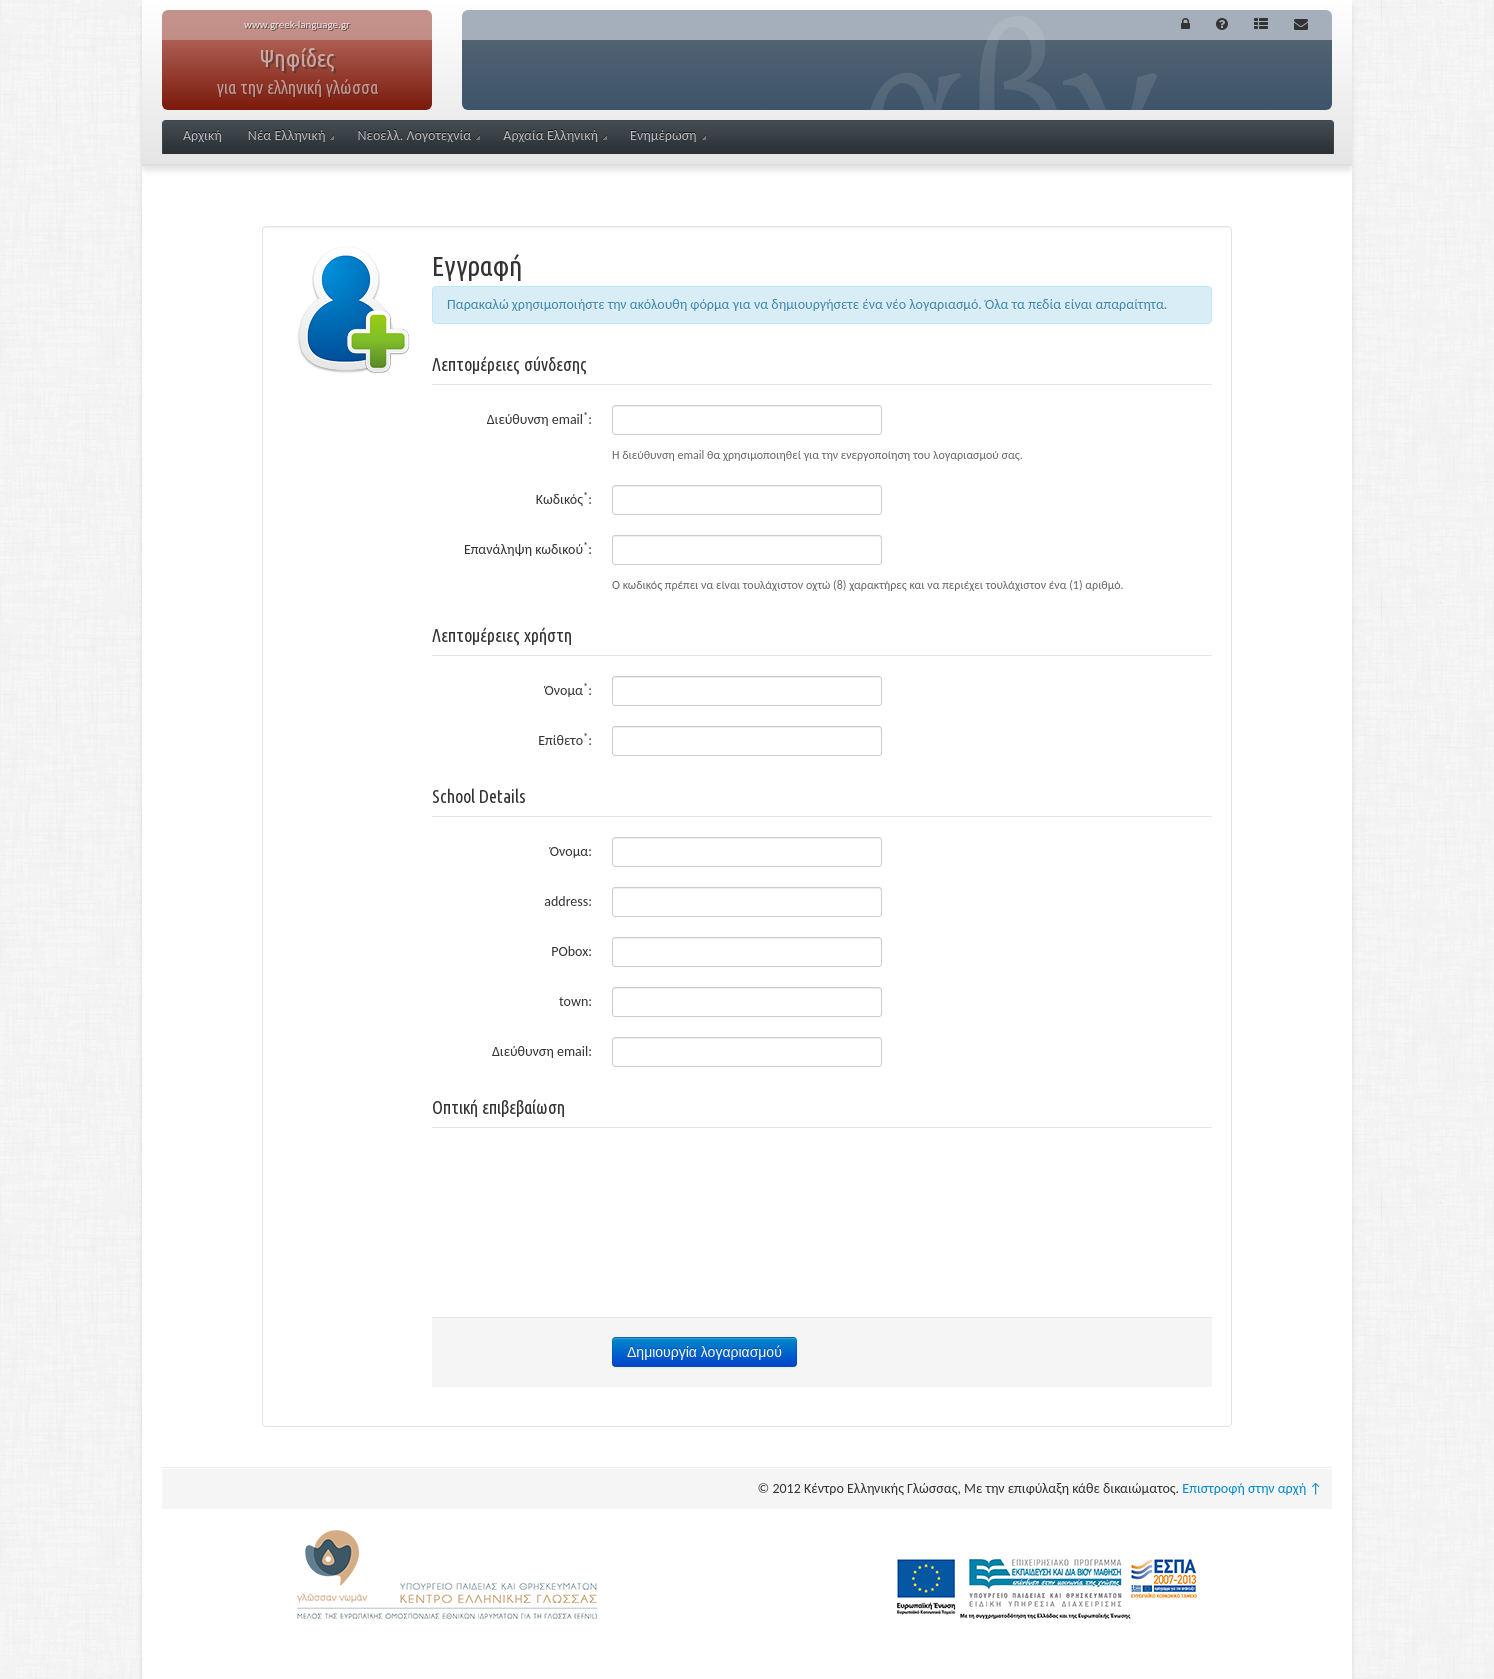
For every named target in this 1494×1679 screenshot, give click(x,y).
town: (575, 1001)
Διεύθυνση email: (539, 418)
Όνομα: (569, 689)
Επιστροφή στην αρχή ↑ (1252, 1488)
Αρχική (202, 135)
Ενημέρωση (668, 135)
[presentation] (822, 1187)
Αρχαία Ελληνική (555, 135)
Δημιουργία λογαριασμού (704, 1352)
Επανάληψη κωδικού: (528, 548)
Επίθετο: (565, 739)
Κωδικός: (564, 498)
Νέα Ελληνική (291, 135)
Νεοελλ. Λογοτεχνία (418, 135)
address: (568, 901)
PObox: (571, 951)
